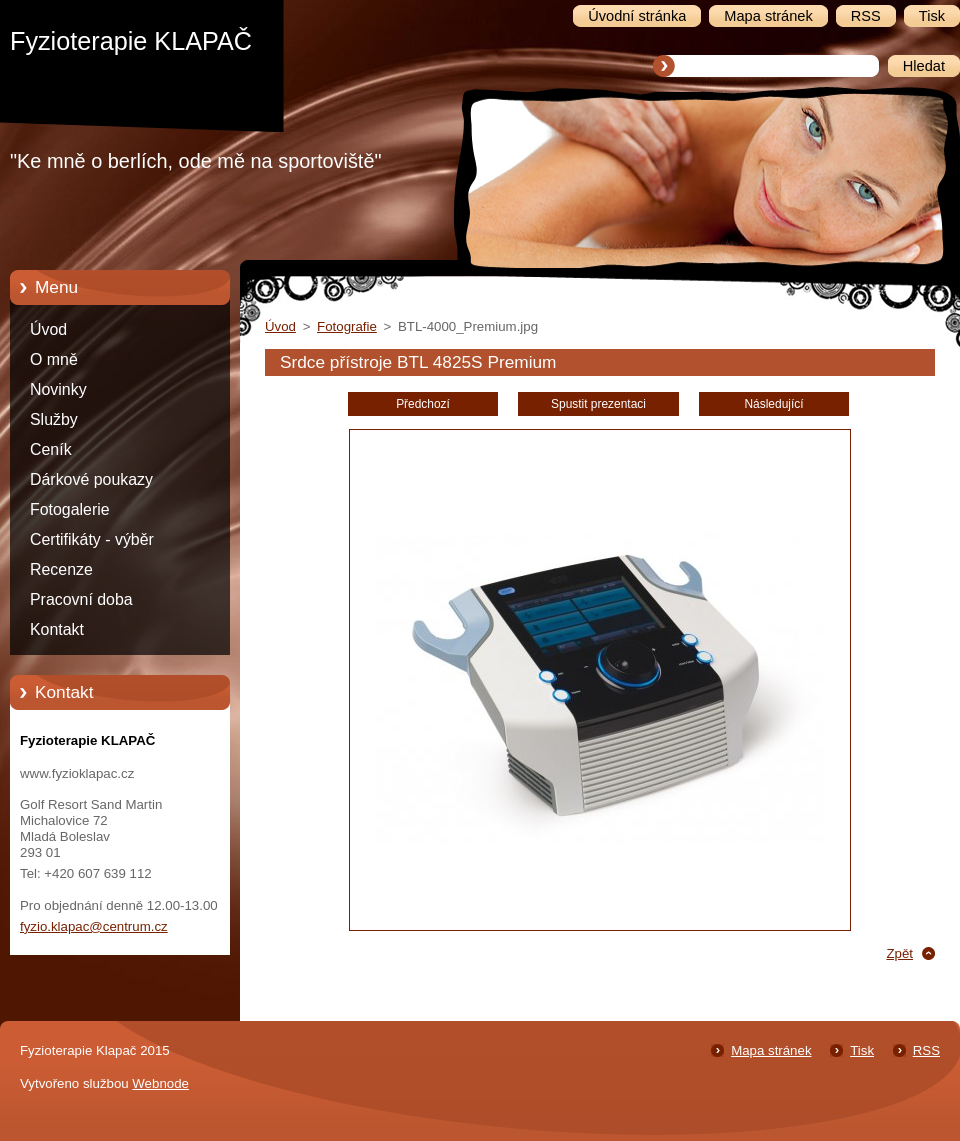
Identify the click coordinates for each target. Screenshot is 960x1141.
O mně (54, 359)
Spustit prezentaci (598, 404)
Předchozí (423, 404)
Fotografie (347, 326)
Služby (54, 419)
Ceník (51, 449)
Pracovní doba (81, 599)
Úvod (48, 329)
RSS (926, 1050)
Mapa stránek (771, 1050)
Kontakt (57, 629)
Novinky (58, 389)
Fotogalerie (70, 509)
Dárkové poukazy (91, 479)
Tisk (862, 1050)
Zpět (899, 953)
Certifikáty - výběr (92, 539)
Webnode (160, 1083)
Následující (773, 404)
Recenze (61, 569)
